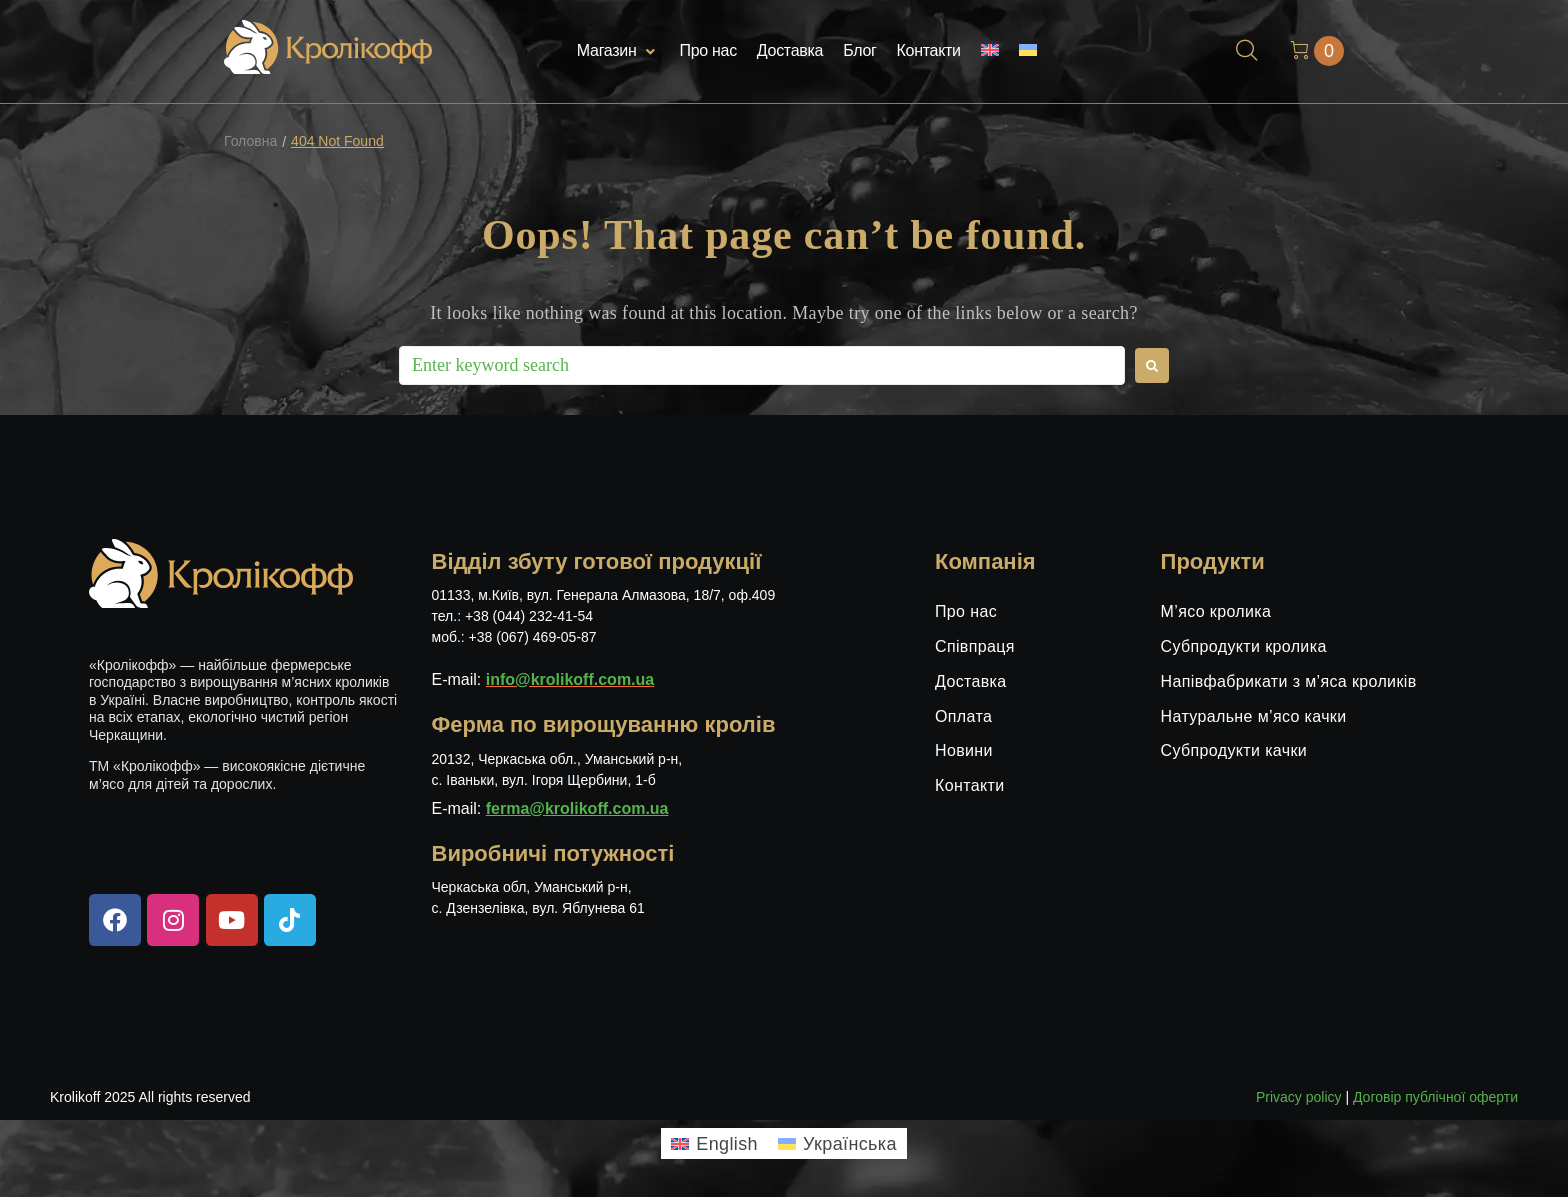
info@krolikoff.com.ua (570, 679)
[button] (618, 51)
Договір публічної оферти (1435, 1097)
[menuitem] (990, 51)
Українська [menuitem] (850, 1144)
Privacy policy (1299, 1097)
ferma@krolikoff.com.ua (577, 808)
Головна (250, 141)
